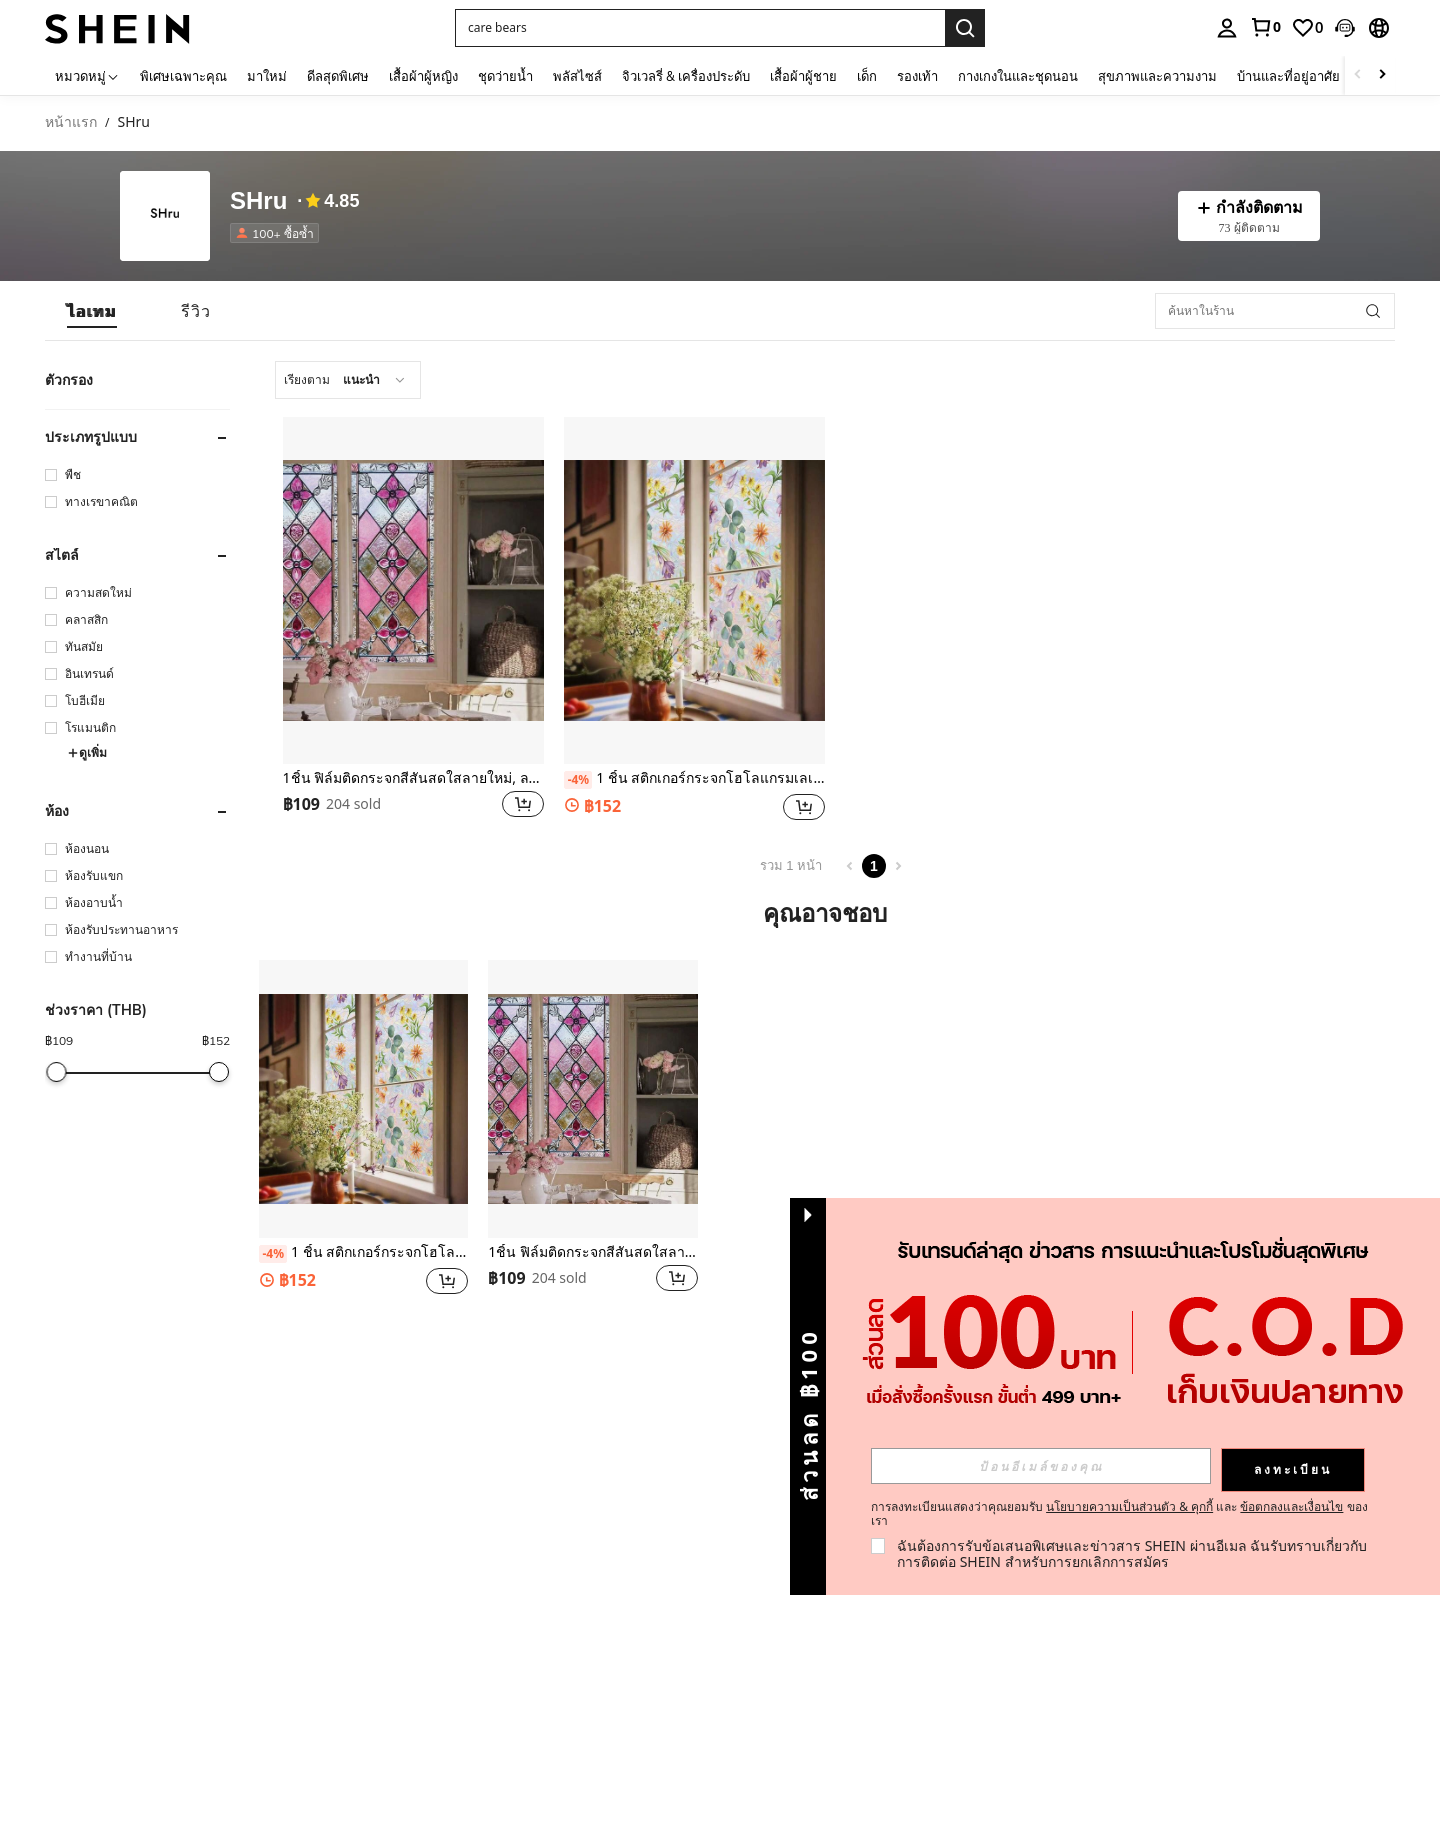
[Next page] (898, 866)
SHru (258, 201)
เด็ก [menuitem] (867, 76)
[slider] (57, 1072)
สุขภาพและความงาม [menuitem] (1157, 76)
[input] (1041, 1466)
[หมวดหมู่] (87, 75)
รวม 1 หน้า (791, 865)
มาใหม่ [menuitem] (267, 76)
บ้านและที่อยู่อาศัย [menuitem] (1288, 76)
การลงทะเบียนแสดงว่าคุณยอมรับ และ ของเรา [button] (1119, 1514)
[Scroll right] (1382, 75)
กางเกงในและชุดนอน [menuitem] (1018, 76)
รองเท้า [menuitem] (917, 76)
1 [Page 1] (874, 866)
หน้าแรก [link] (71, 122)
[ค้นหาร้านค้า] (1373, 311)
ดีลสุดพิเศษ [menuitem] (338, 76)
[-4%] (578, 780)
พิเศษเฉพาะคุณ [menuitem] (183, 76)
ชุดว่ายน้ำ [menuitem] (505, 76)
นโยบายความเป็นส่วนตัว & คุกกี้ (1129, 1506)
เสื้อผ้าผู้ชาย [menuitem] (803, 76)
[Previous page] (850, 866)
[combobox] (348, 380)
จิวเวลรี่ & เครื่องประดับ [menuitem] (686, 76)
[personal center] (1227, 28)
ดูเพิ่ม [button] (87, 752)
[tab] (92, 311)
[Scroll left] (1358, 75)
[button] (700, 28)
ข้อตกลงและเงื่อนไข (1291, 1506)
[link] (1265, 27)
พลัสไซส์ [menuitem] (577, 76)
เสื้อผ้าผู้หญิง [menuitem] (423, 76)
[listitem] (278, 233)
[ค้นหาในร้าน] (1275, 311)
